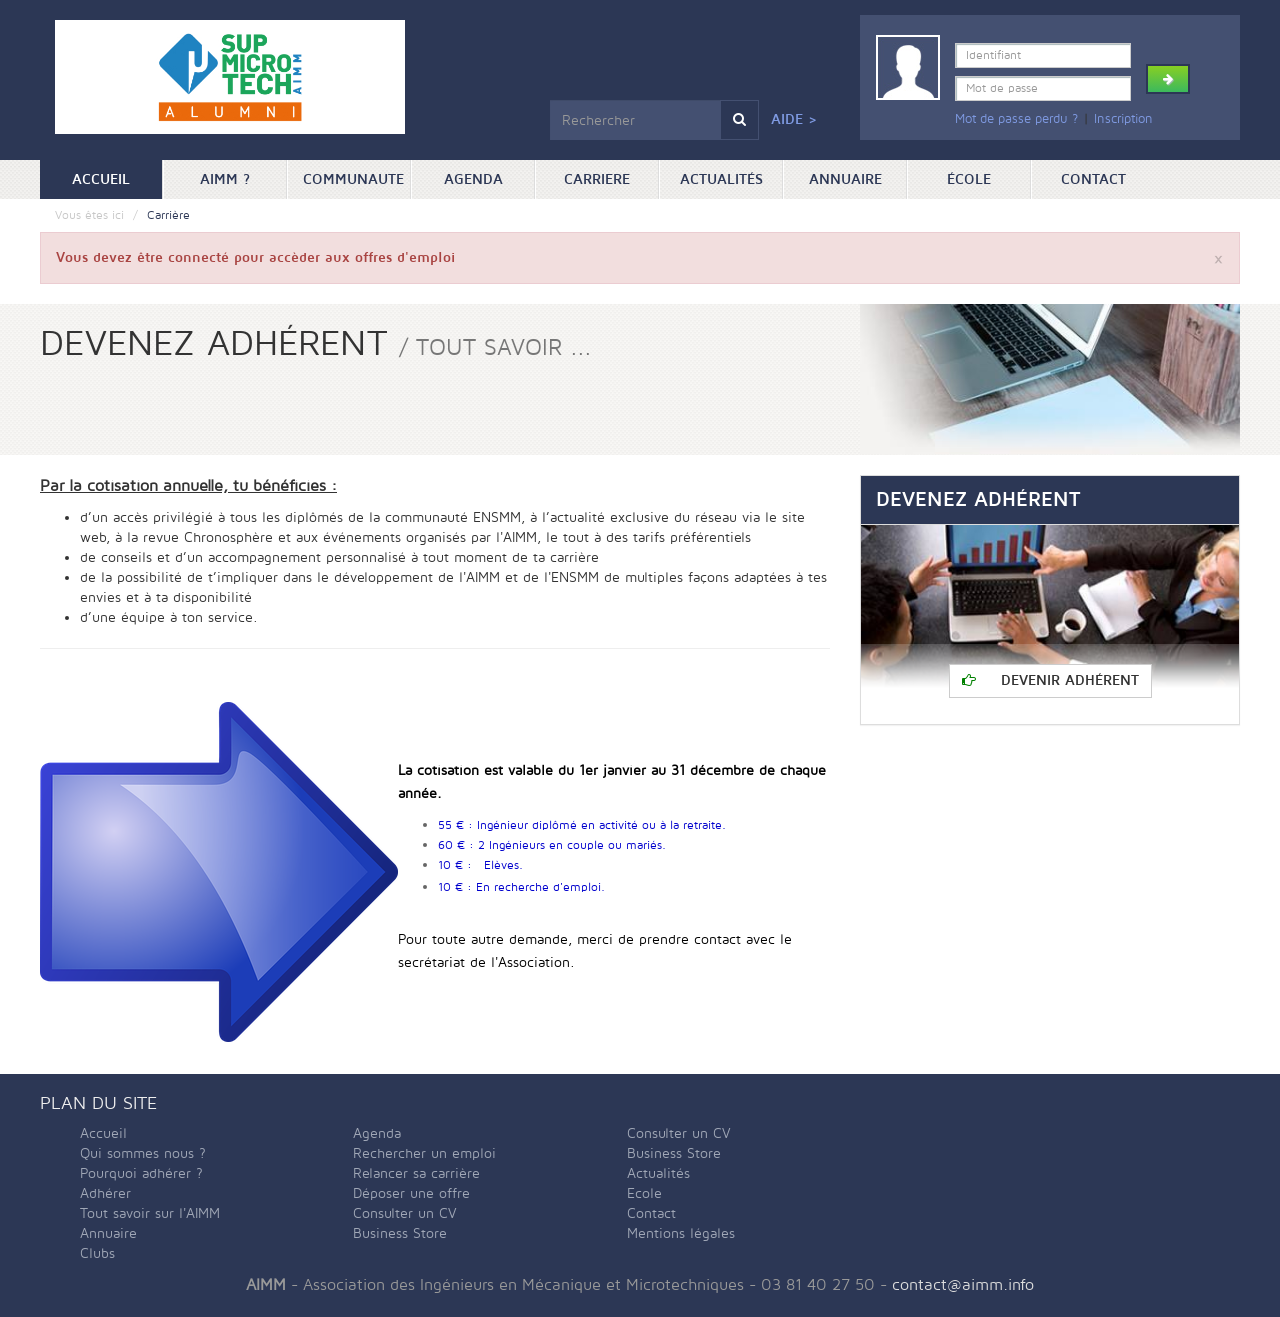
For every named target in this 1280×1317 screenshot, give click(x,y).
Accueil (117, 178)
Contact (1093, 179)
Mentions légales (681, 1233)
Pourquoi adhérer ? (141, 1173)
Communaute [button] (353, 179)
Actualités (721, 179)
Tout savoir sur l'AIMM (150, 1213)
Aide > (794, 119)
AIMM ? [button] (225, 179)
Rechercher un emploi (424, 1153)
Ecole (644, 1193)
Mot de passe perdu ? (1016, 119)
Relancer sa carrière (416, 1173)
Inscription (1123, 119)
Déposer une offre (411, 1193)
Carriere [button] (597, 179)
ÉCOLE (969, 179)
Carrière (168, 215)
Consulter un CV (405, 1213)
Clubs (97, 1253)
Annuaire (845, 179)
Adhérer (105, 1193)
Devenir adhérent (1050, 680)
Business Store (400, 1233)
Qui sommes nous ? (143, 1153)
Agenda (473, 179)
